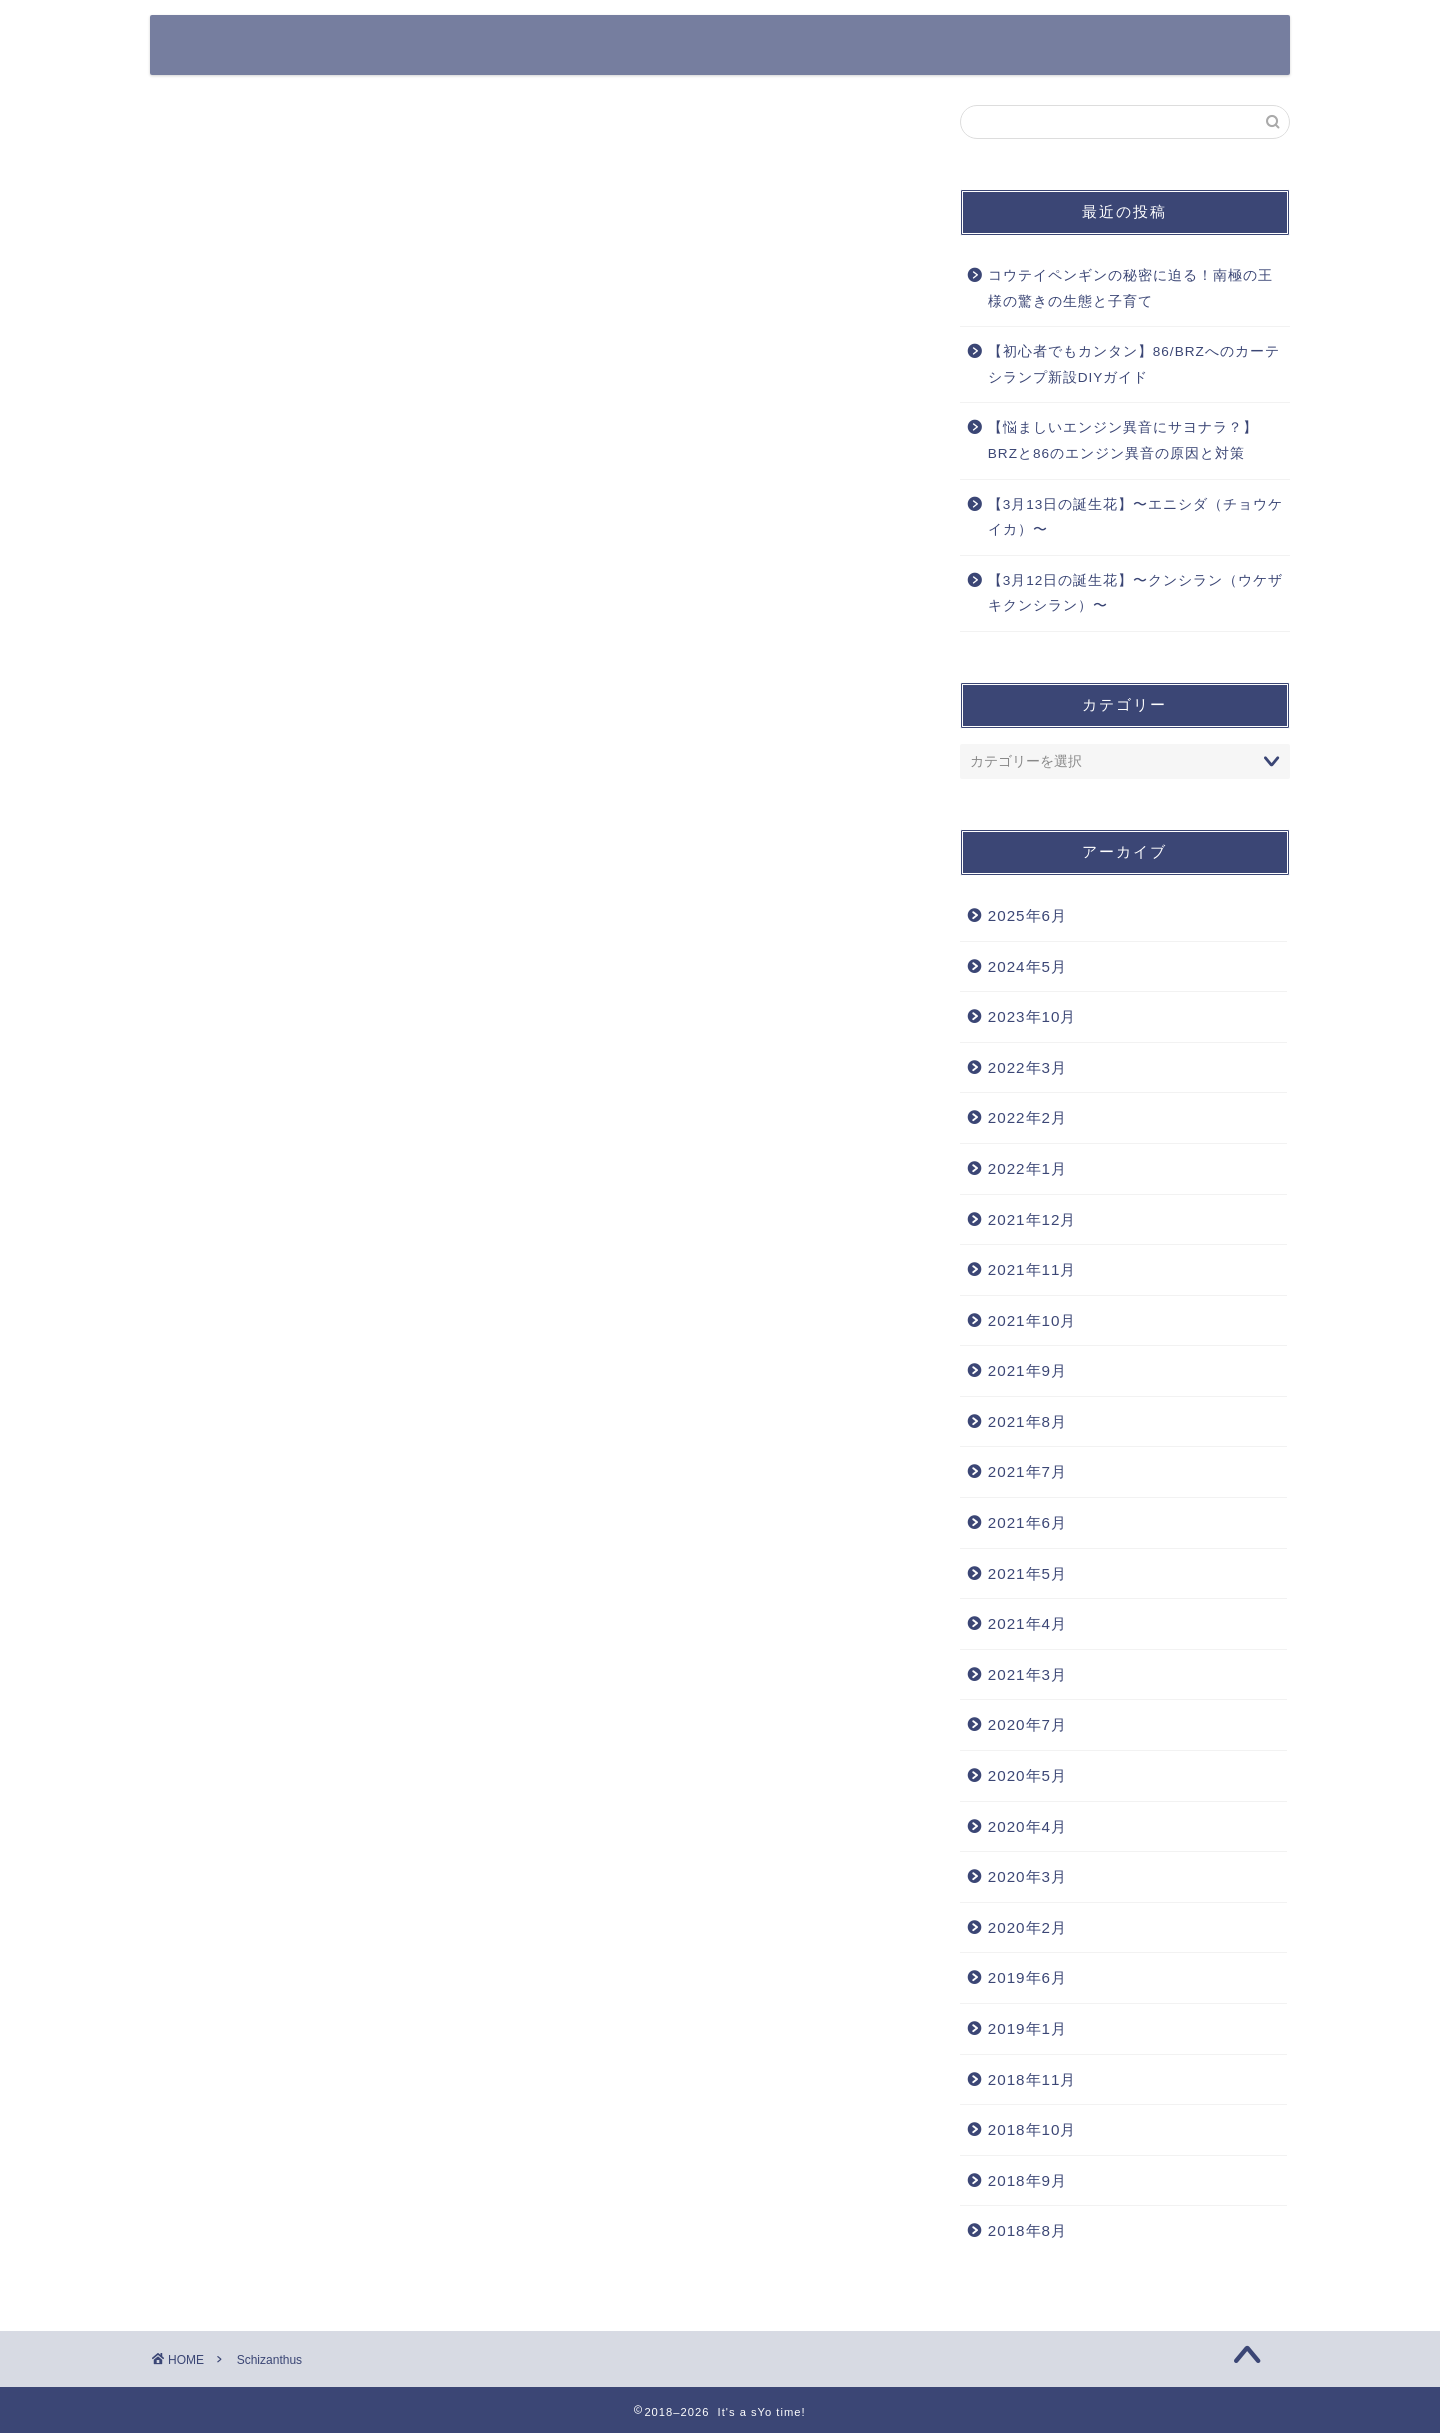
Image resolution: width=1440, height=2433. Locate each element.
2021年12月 (1032, 1219)
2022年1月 (1027, 1168)
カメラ (858, 46)
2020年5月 (1027, 1775)
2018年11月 (1032, 2079)
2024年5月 (1027, 966)
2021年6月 (1027, 1522)
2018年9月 (1027, 2180)
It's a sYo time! (265, 43)
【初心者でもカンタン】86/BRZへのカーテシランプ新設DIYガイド (1134, 364)
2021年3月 (1027, 1674)
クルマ (675, 46)
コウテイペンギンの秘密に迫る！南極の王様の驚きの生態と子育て (1130, 288)
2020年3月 (1027, 1876)
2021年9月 (1027, 1370)
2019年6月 (1027, 1977)
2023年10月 (1032, 1016)
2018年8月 (1027, 2230)
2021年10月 (1032, 1320)
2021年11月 (1032, 1269)
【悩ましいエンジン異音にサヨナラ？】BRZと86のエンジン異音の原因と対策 (1123, 440)
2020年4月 (1027, 1826)
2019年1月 (1027, 2028)
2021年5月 (1027, 1573)
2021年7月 (1027, 1471)
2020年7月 (1027, 1724)
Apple (766, 46)
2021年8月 (1027, 1421)
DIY (1233, 46)
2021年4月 (1027, 1623)
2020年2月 (1027, 1927)
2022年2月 (1027, 1117)
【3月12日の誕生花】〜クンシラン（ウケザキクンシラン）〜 (1136, 593)
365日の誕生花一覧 (541, 46)
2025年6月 (1027, 915)
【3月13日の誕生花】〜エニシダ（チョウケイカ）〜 (1136, 517)
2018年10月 (1032, 2129)
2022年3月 (1027, 1067)
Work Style (1131, 46)
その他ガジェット (985, 46)
